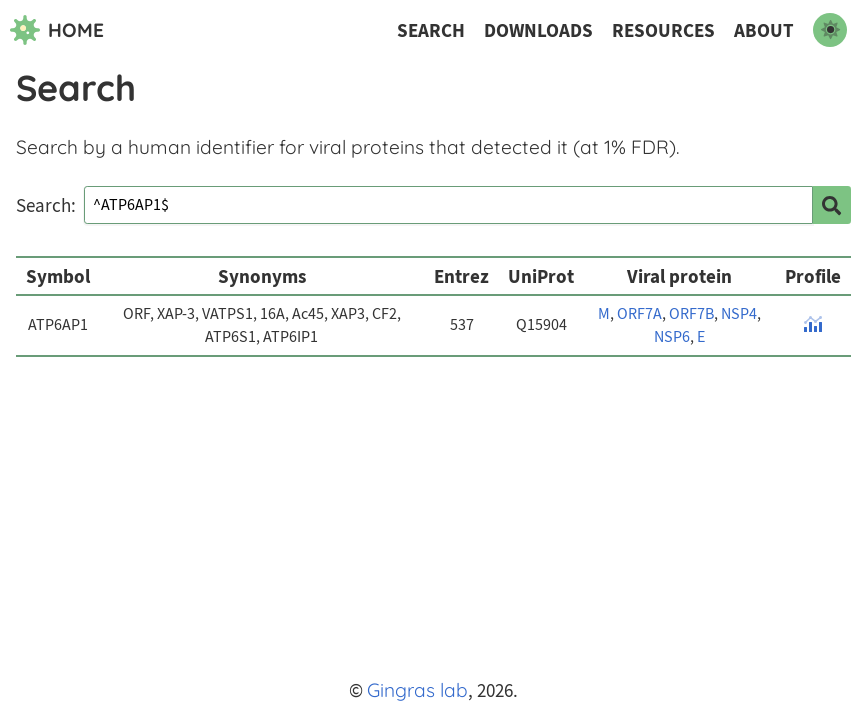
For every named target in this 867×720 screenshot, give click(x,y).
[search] (832, 205)
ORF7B (691, 314)
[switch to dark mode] (830, 30)
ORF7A (639, 314)
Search (431, 30)
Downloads (538, 30)
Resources (663, 30)
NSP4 (739, 314)
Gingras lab (417, 690)
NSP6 (672, 337)
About (764, 30)
